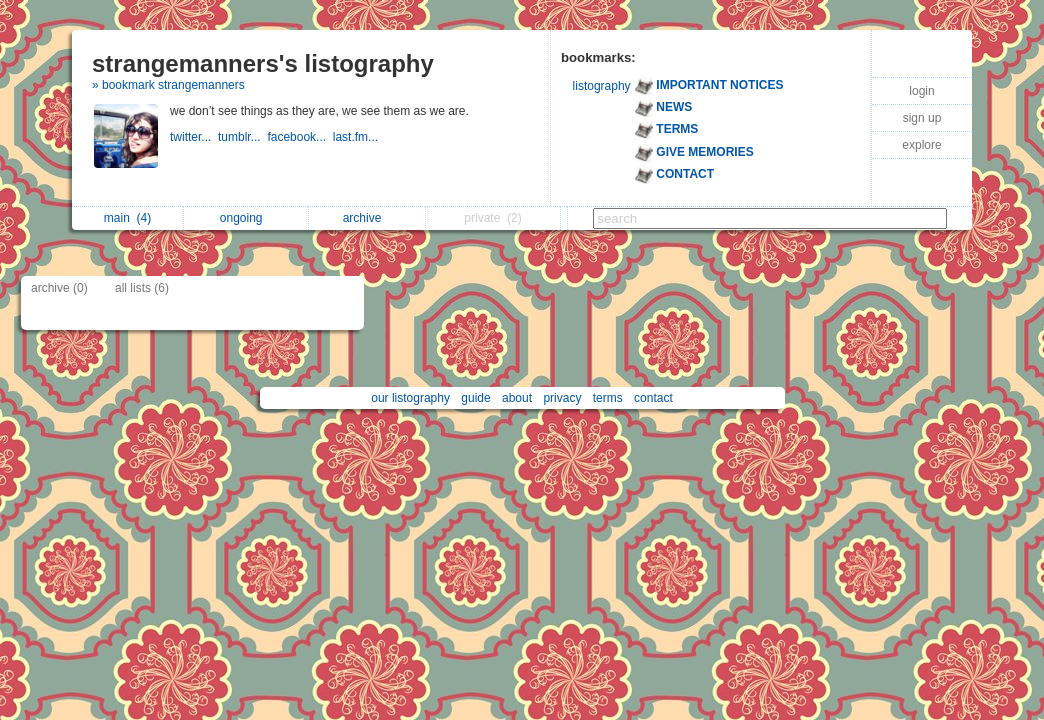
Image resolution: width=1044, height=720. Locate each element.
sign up (922, 118)
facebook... (299, 137)
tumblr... (242, 137)
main (127, 218)
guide (475, 398)
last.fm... (357, 137)
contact (653, 398)
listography (602, 86)
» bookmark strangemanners (168, 85)
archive (367, 218)
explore (921, 145)
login (921, 91)
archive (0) (59, 288)
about (517, 398)
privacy (562, 398)
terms (608, 398)
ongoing (246, 218)
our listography (410, 398)
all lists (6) (142, 288)
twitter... (194, 137)
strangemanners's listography (263, 63)
